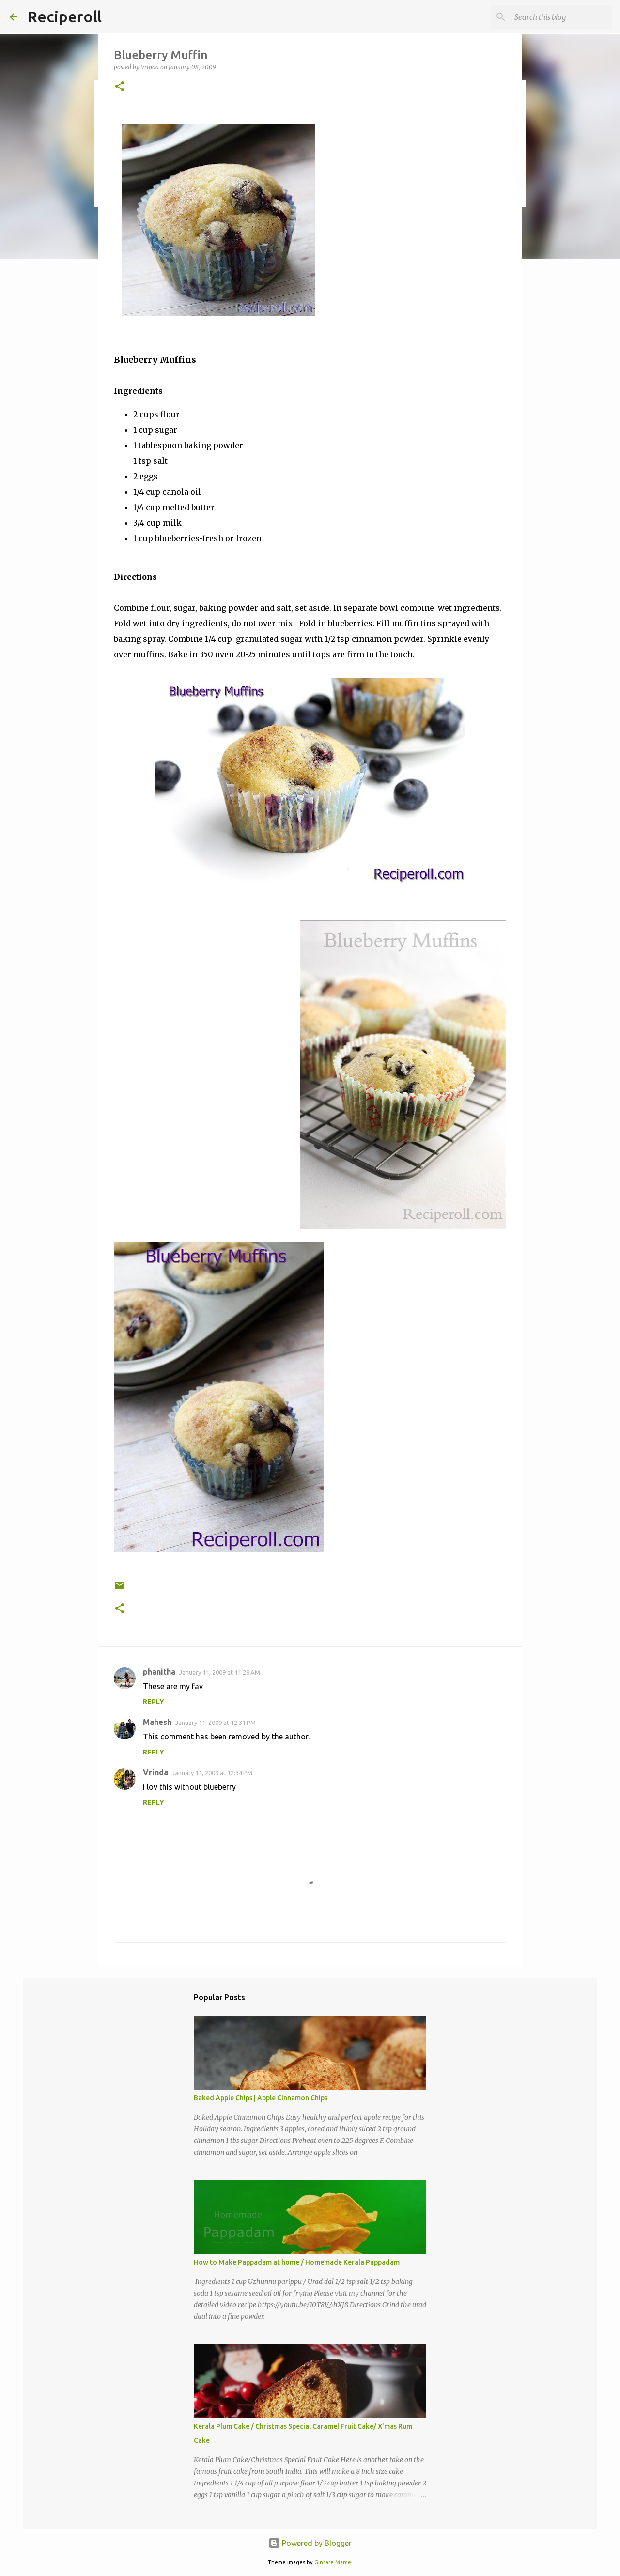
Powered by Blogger (310, 2543)
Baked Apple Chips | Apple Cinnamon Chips (260, 2098)
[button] (119, 86)
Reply (153, 1702)
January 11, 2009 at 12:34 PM (212, 1772)
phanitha (159, 1671)
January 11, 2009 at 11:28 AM (219, 1672)
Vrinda (155, 1772)
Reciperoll (64, 16)
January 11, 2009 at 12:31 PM (215, 1722)
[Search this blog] (561, 17)
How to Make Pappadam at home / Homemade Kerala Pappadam (297, 2262)
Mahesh (157, 1722)
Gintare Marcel (333, 2562)
